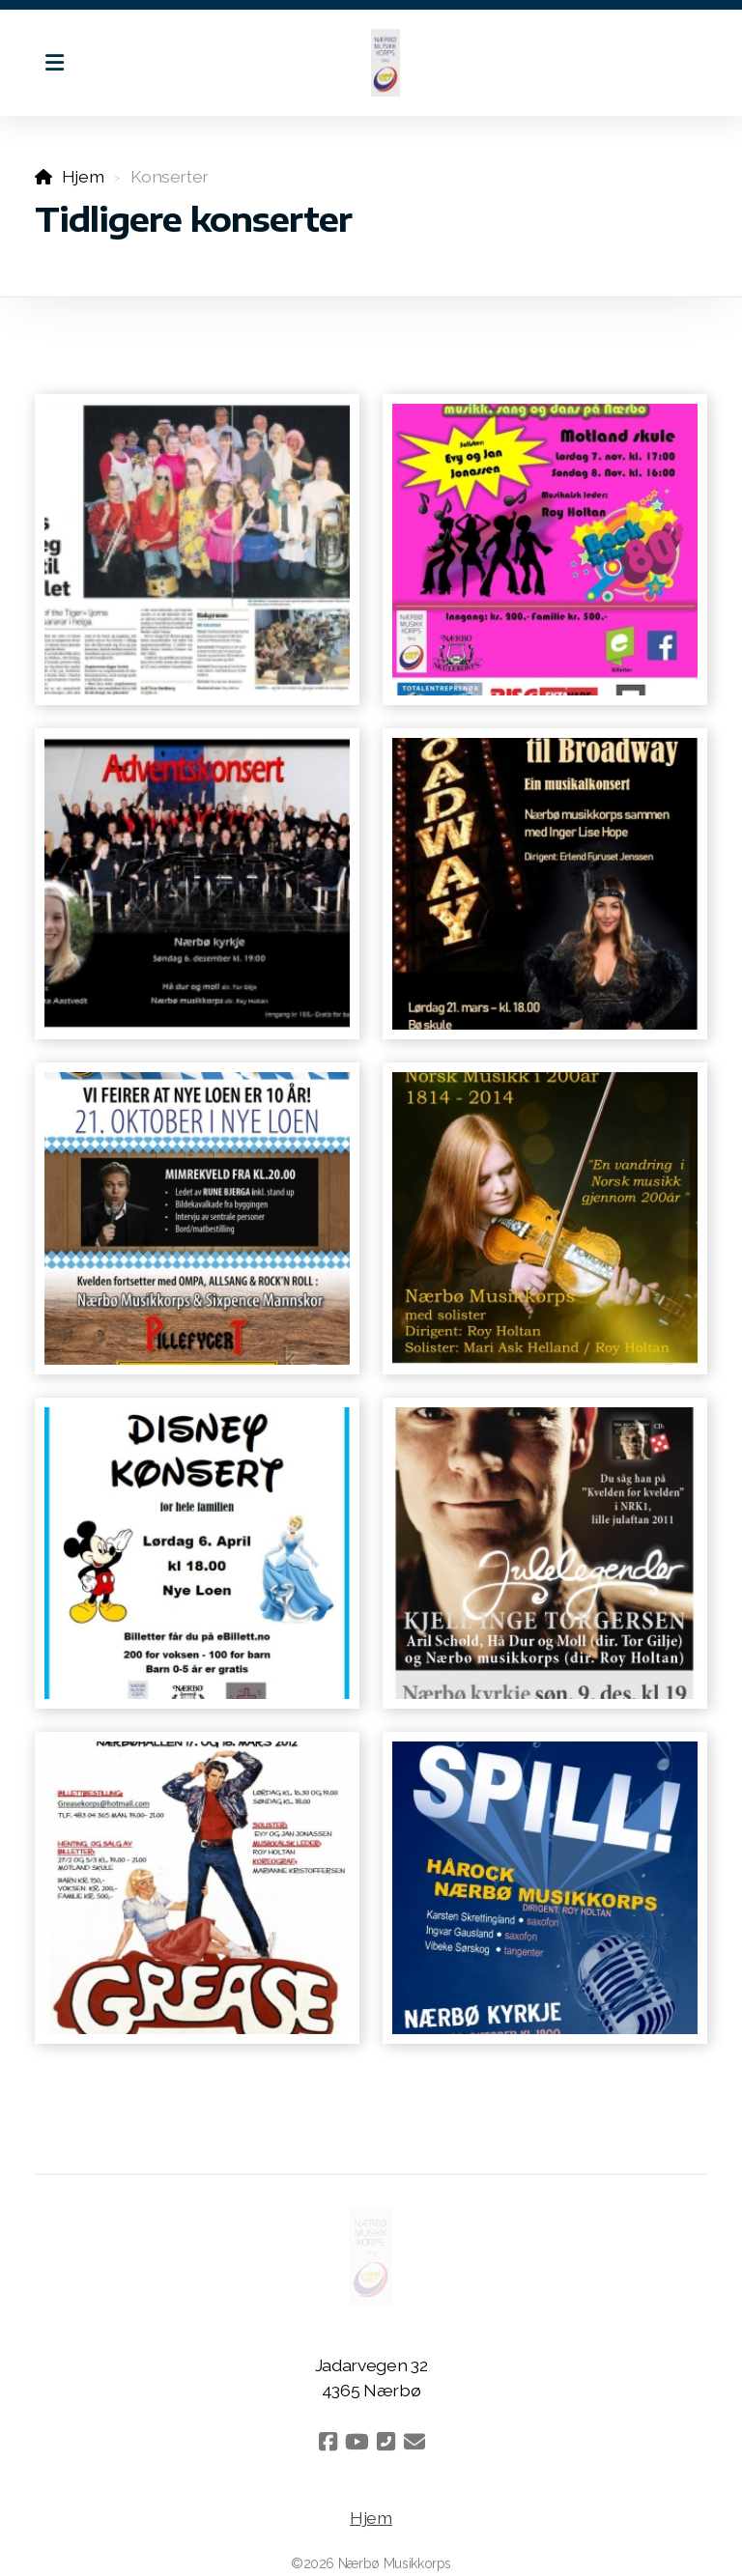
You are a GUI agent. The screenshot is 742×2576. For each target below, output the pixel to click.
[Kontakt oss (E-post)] (414, 2441)
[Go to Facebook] (327, 2441)
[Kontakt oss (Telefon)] (385, 2441)
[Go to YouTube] (356, 2441)
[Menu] (54, 63)
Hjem (83, 176)
